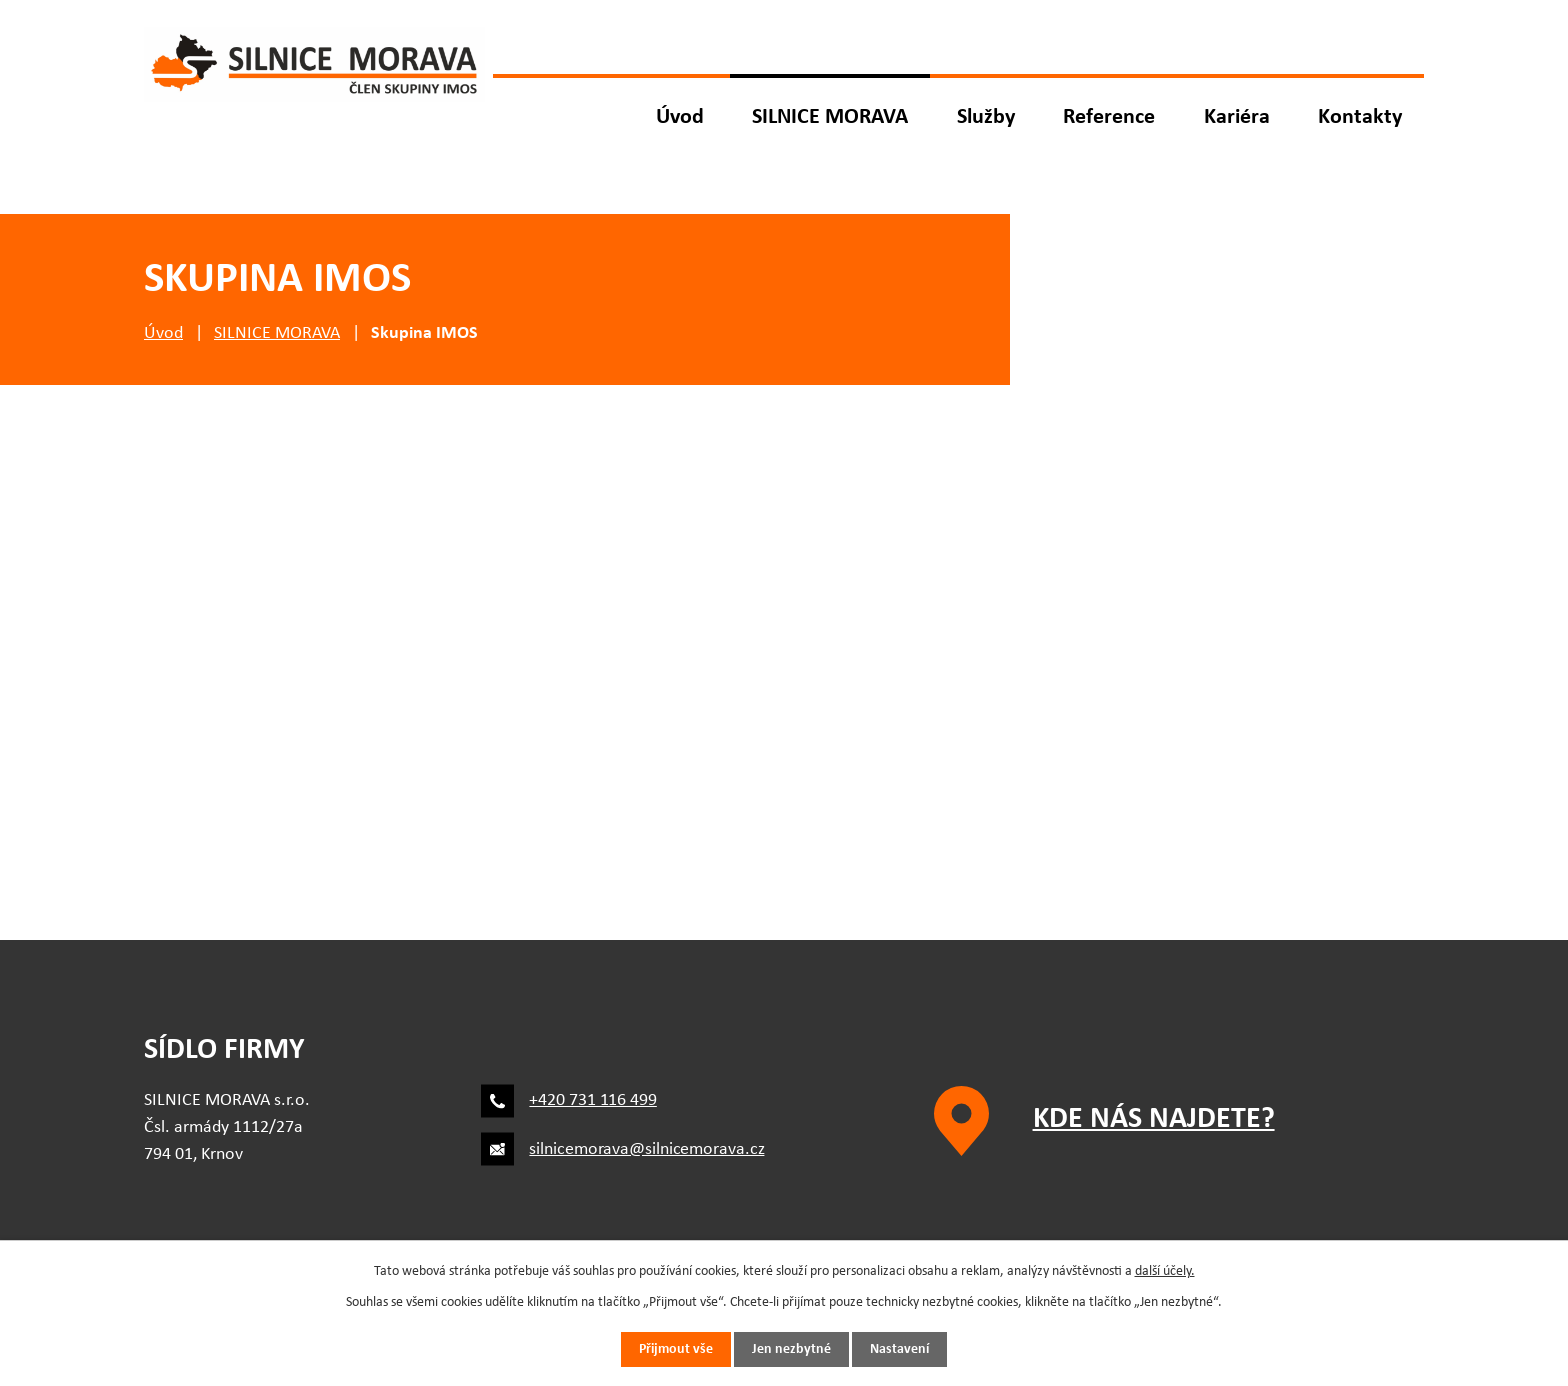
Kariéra (1237, 117)
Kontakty (1360, 117)
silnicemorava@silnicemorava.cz (646, 1149)
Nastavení (899, 1349)
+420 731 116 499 (592, 1100)
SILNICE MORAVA (830, 117)
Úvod (680, 117)
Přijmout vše (676, 1349)
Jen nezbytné (791, 1349)
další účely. (1165, 1271)
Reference (1109, 117)
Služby (986, 117)
